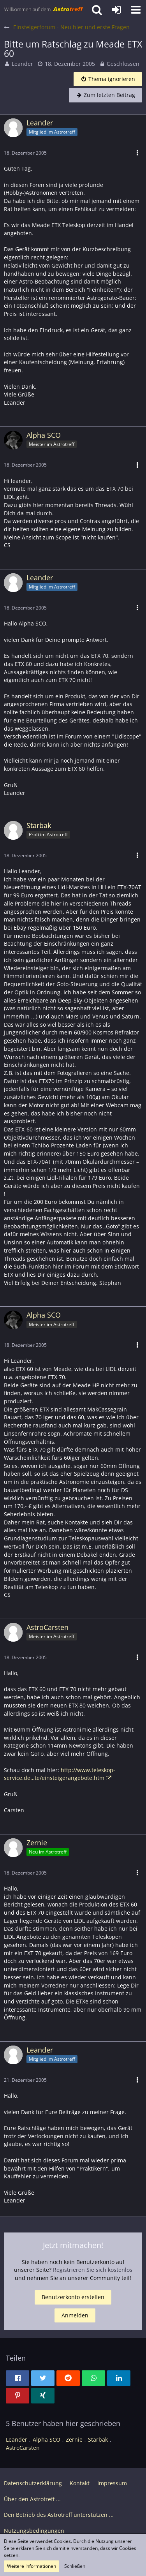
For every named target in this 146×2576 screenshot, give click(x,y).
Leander (22, 63)
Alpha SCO (46, 2439)
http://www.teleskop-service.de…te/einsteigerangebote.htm (59, 1774)
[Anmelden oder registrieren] (116, 10)
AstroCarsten (23, 2447)
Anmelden (75, 2315)
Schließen (74, 2566)
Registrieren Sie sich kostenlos (92, 2269)
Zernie (74, 2439)
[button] (136, 10)
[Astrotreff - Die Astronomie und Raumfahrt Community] (43, 10)
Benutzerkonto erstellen (73, 2297)
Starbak (98, 2439)
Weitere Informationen (31, 2566)
